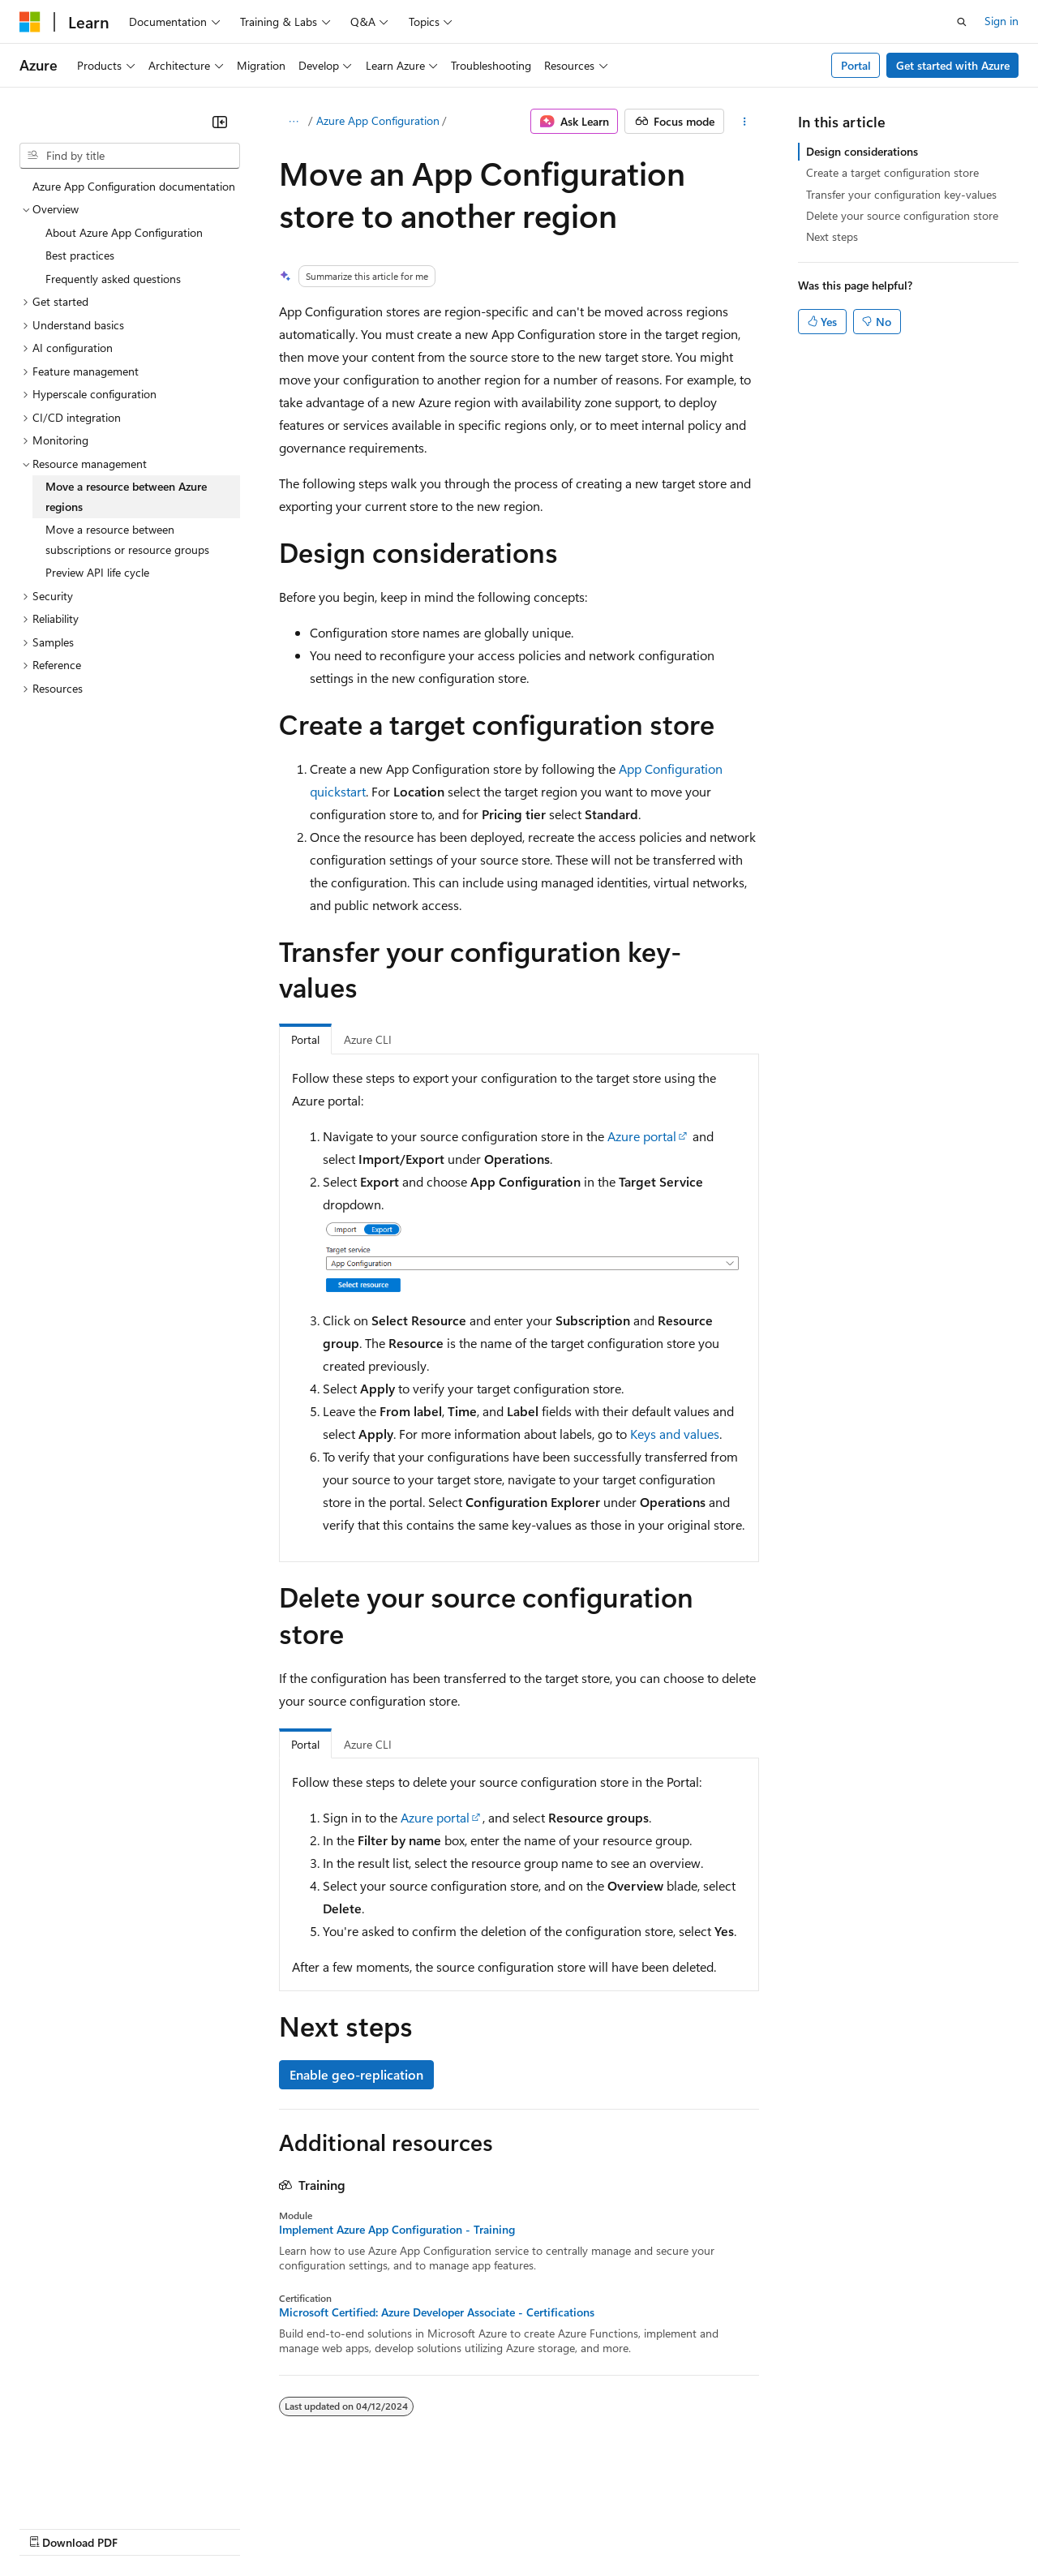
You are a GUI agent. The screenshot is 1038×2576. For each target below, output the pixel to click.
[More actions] (745, 122)
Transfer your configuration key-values (901, 194)
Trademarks (672, 2527)
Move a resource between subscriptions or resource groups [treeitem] (127, 539)
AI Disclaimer (51, 2527)
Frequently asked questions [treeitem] (113, 278)
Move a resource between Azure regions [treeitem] (126, 496)
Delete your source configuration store (902, 215)
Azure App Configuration (378, 120)
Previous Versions (147, 2527)
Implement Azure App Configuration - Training (397, 2229)
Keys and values (674, 1433)
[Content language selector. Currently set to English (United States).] (93, 2488)
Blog (221, 2527)
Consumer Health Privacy (466, 2527)
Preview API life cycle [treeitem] (97, 572)
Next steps (832, 236)
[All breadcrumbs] (293, 122)
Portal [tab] (305, 1039)
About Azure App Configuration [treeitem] (124, 232)
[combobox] (129, 156)
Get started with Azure (953, 65)
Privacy (354, 2527)
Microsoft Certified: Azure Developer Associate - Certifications (436, 2312)
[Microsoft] (30, 21)
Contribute (290, 2527)
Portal (856, 65)
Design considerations (862, 151)
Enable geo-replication (356, 2074)
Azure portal (641, 1135)
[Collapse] (219, 121)
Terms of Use (592, 2527)
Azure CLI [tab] (368, 1039)
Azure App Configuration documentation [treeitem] (133, 186)
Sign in (1001, 20)
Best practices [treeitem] (79, 255)
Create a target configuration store (892, 172)
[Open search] (962, 21)
